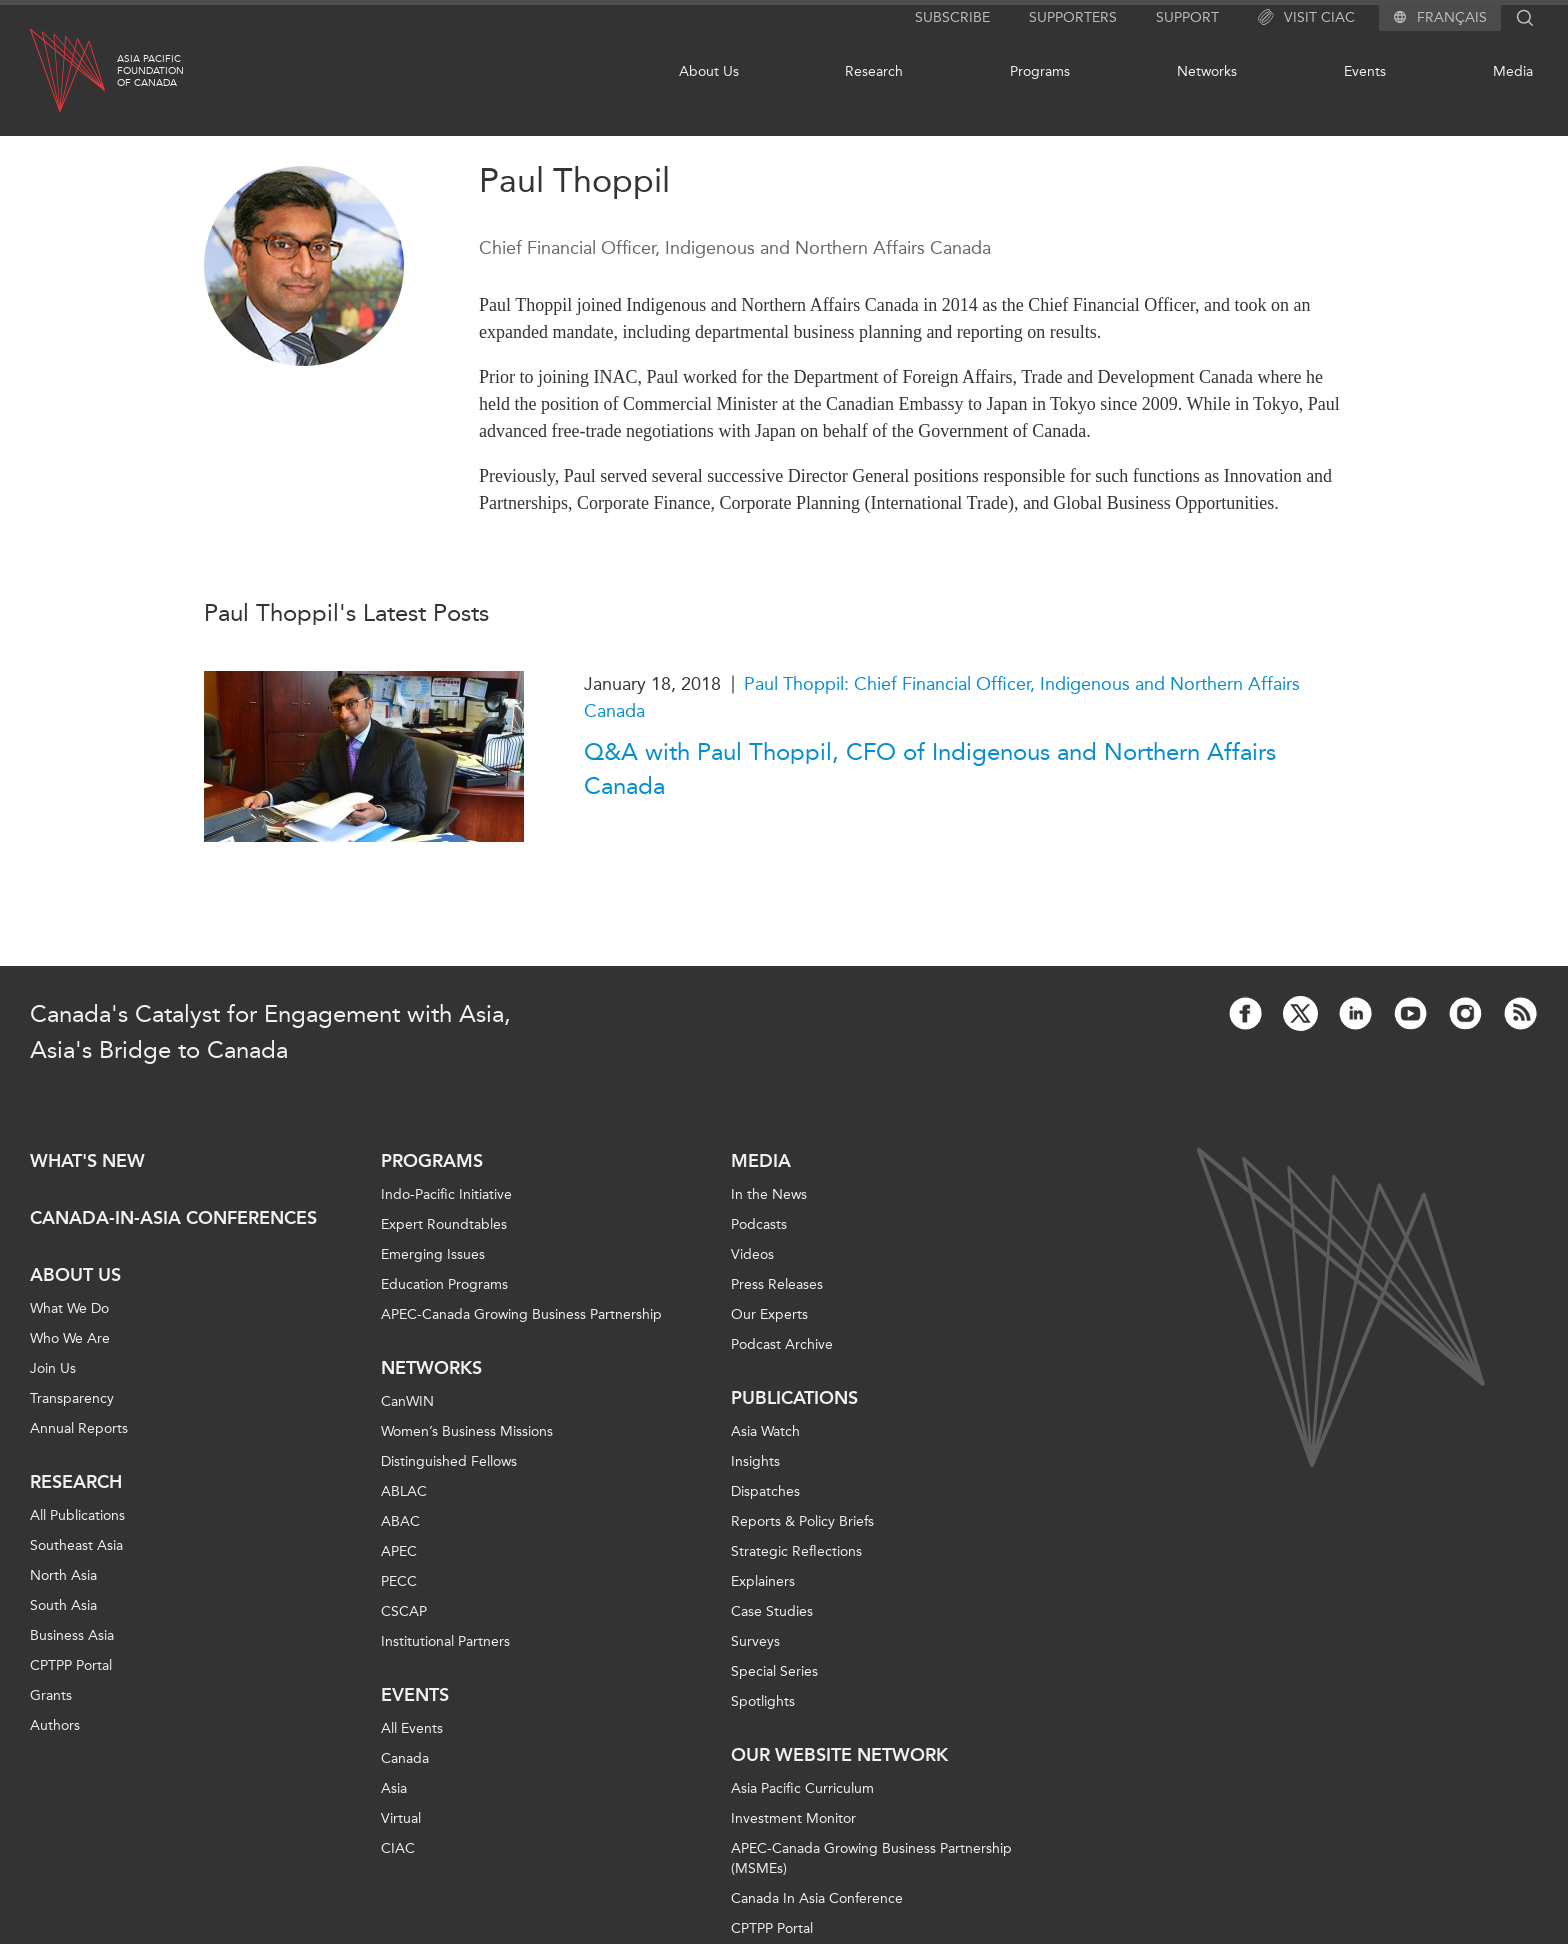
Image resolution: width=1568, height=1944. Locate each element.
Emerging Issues (433, 1254)
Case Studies (772, 1611)
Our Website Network (839, 1755)
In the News (769, 1194)
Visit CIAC (1306, 18)
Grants (51, 1695)
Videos (752, 1254)
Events (1365, 71)
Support (1187, 17)
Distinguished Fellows (449, 1461)
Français (1452, 18)
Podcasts (759, 1224)
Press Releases (777, 1284)
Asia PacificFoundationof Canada (150, 71)
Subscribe (952, 17)
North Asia (63, 1575)
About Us (709, 71)
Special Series (774, 1671)
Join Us (53, 1368)
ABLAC (404, 1491)
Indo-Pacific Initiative (446, 1194)
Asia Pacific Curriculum (802, 1788)
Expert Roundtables (444, 1224)
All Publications (77, 1515)
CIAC (398, 1848)
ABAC (400, 1521)
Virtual (401, 1818)
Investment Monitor (793, 1818)
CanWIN (407, 1401)
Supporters (1073, 17)
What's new (87, 1161)
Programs (1040, 71)
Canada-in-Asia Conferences (173, 1218)
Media (1513, 71)
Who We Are (70, 1338)
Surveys (755, 1641)
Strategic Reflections (796, 1551)
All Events (412, 1728)
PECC (399, 1581)
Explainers (763, 1581)
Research (874, 71)
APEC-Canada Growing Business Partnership (521, 1314)
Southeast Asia (76, 1545)
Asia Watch (765, 1431)
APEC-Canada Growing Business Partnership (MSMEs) (871, 1858)
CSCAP (404, 1611)
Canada (405, 1758)
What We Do (69, 1308)
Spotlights (763, 1701)
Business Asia (72, 1635)
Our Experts (769, 1314)
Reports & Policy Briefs (802, 1521)
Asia (394, 1788)
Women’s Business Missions (467, 1431)
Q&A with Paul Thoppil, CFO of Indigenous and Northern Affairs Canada (930, 769)
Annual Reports (79, 1428)
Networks (1207, 71)
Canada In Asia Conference (817, 1898)
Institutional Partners (445, 1641)
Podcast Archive (782, 1344)
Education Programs (444, 1284)
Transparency (72, 1398)
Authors (55, 1725)
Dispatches (765, 1491)
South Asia (63, 1605)
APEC (399, 1551)
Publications (794, 1398)
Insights (755, 1461)
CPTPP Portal (71, 1665)
